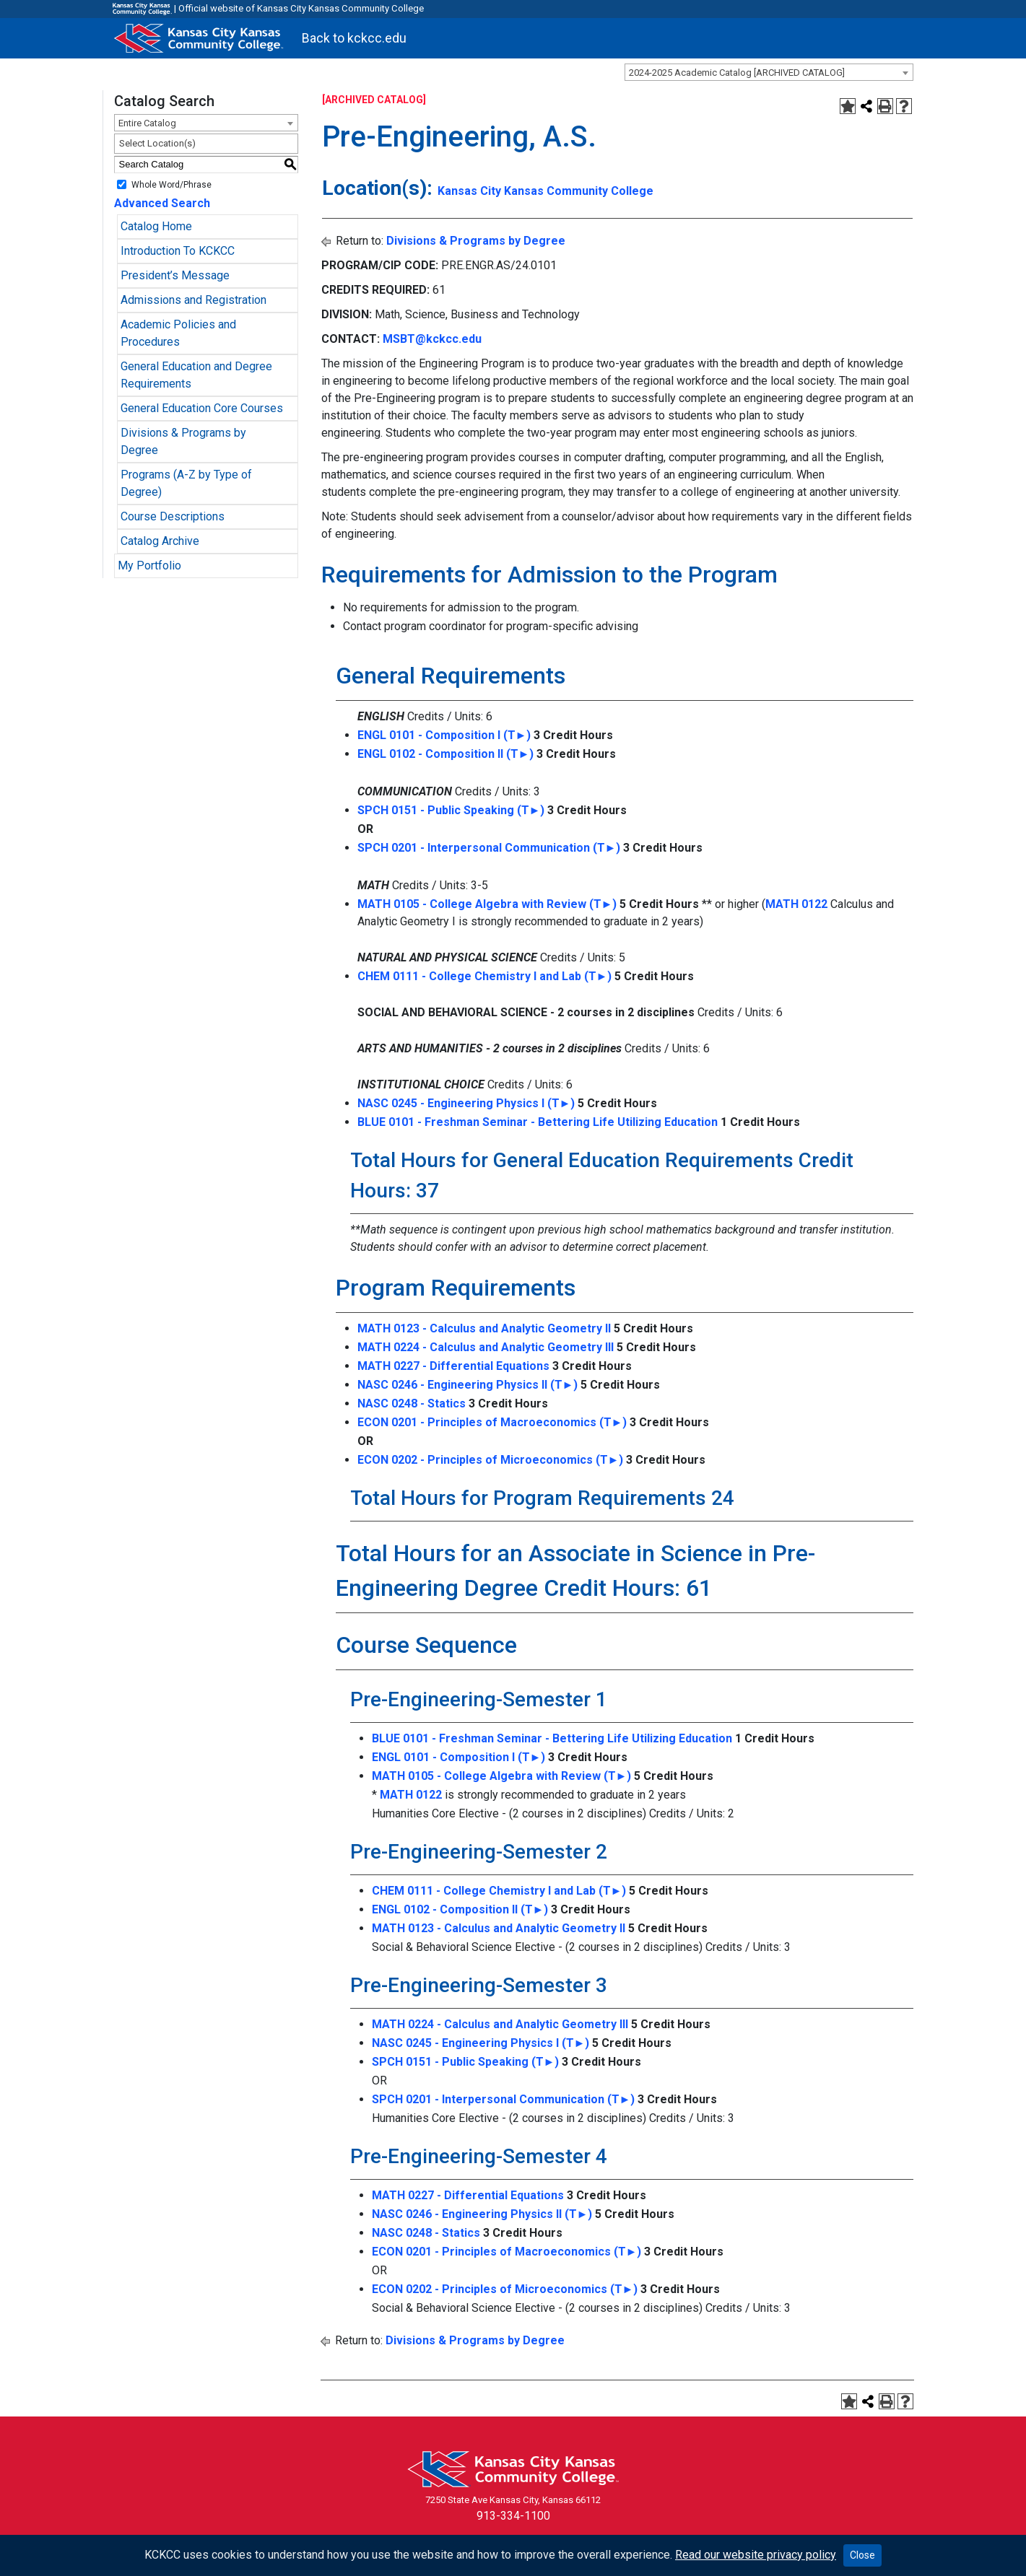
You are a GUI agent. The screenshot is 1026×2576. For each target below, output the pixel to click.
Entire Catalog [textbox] (147, 123)
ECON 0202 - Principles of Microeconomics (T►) (490, 1460)
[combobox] (769, 72)
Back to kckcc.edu (354, 38)
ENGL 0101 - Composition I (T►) (444, 735)
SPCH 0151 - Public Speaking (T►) (451, 810)
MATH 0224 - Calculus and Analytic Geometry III (485, 1347)
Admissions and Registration (193, 300)
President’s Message (175, 275)
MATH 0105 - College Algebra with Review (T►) (487, 904)
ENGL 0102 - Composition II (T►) (445, 754)
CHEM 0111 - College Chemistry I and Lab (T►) (484, 976)
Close (862, 2555)
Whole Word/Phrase (171, 184)
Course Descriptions (173, 516)
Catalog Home (156, 226)
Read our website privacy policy (755, 2555)
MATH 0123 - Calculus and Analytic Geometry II (484, 1328)
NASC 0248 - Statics (411, 1403)
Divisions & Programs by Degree (475, 241)
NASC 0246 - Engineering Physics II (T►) (467, 1385)
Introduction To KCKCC (178, 251)
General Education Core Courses (202, 408)
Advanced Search (162, 203)
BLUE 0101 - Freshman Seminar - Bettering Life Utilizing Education (537, 1122)
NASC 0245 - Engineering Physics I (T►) (466, 1103)
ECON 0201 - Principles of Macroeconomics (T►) (492, 1422)
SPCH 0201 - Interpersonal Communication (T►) (489, 848)
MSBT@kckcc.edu (432, 339)
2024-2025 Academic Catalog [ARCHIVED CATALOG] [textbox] (737, 72)
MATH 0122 (796, 904)
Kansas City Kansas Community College (545, 191)
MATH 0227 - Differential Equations (453, 1366)
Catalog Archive (160, 541)
